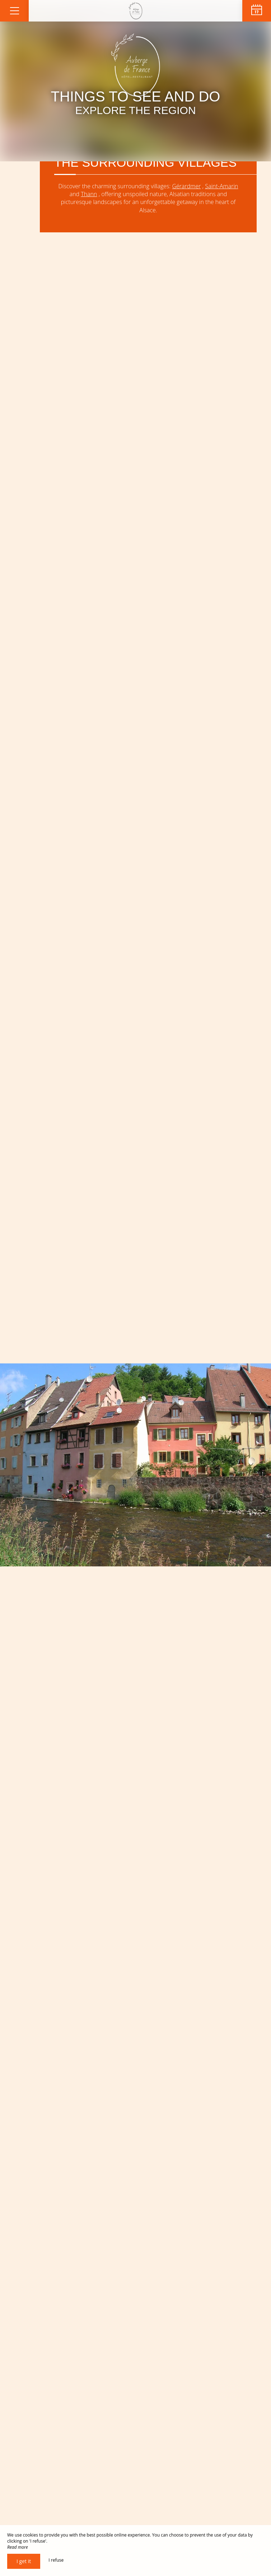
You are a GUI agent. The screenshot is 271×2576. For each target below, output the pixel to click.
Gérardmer (186, 186)
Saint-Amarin (221, 186)
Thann (89, 194)
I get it (24, 2561)
